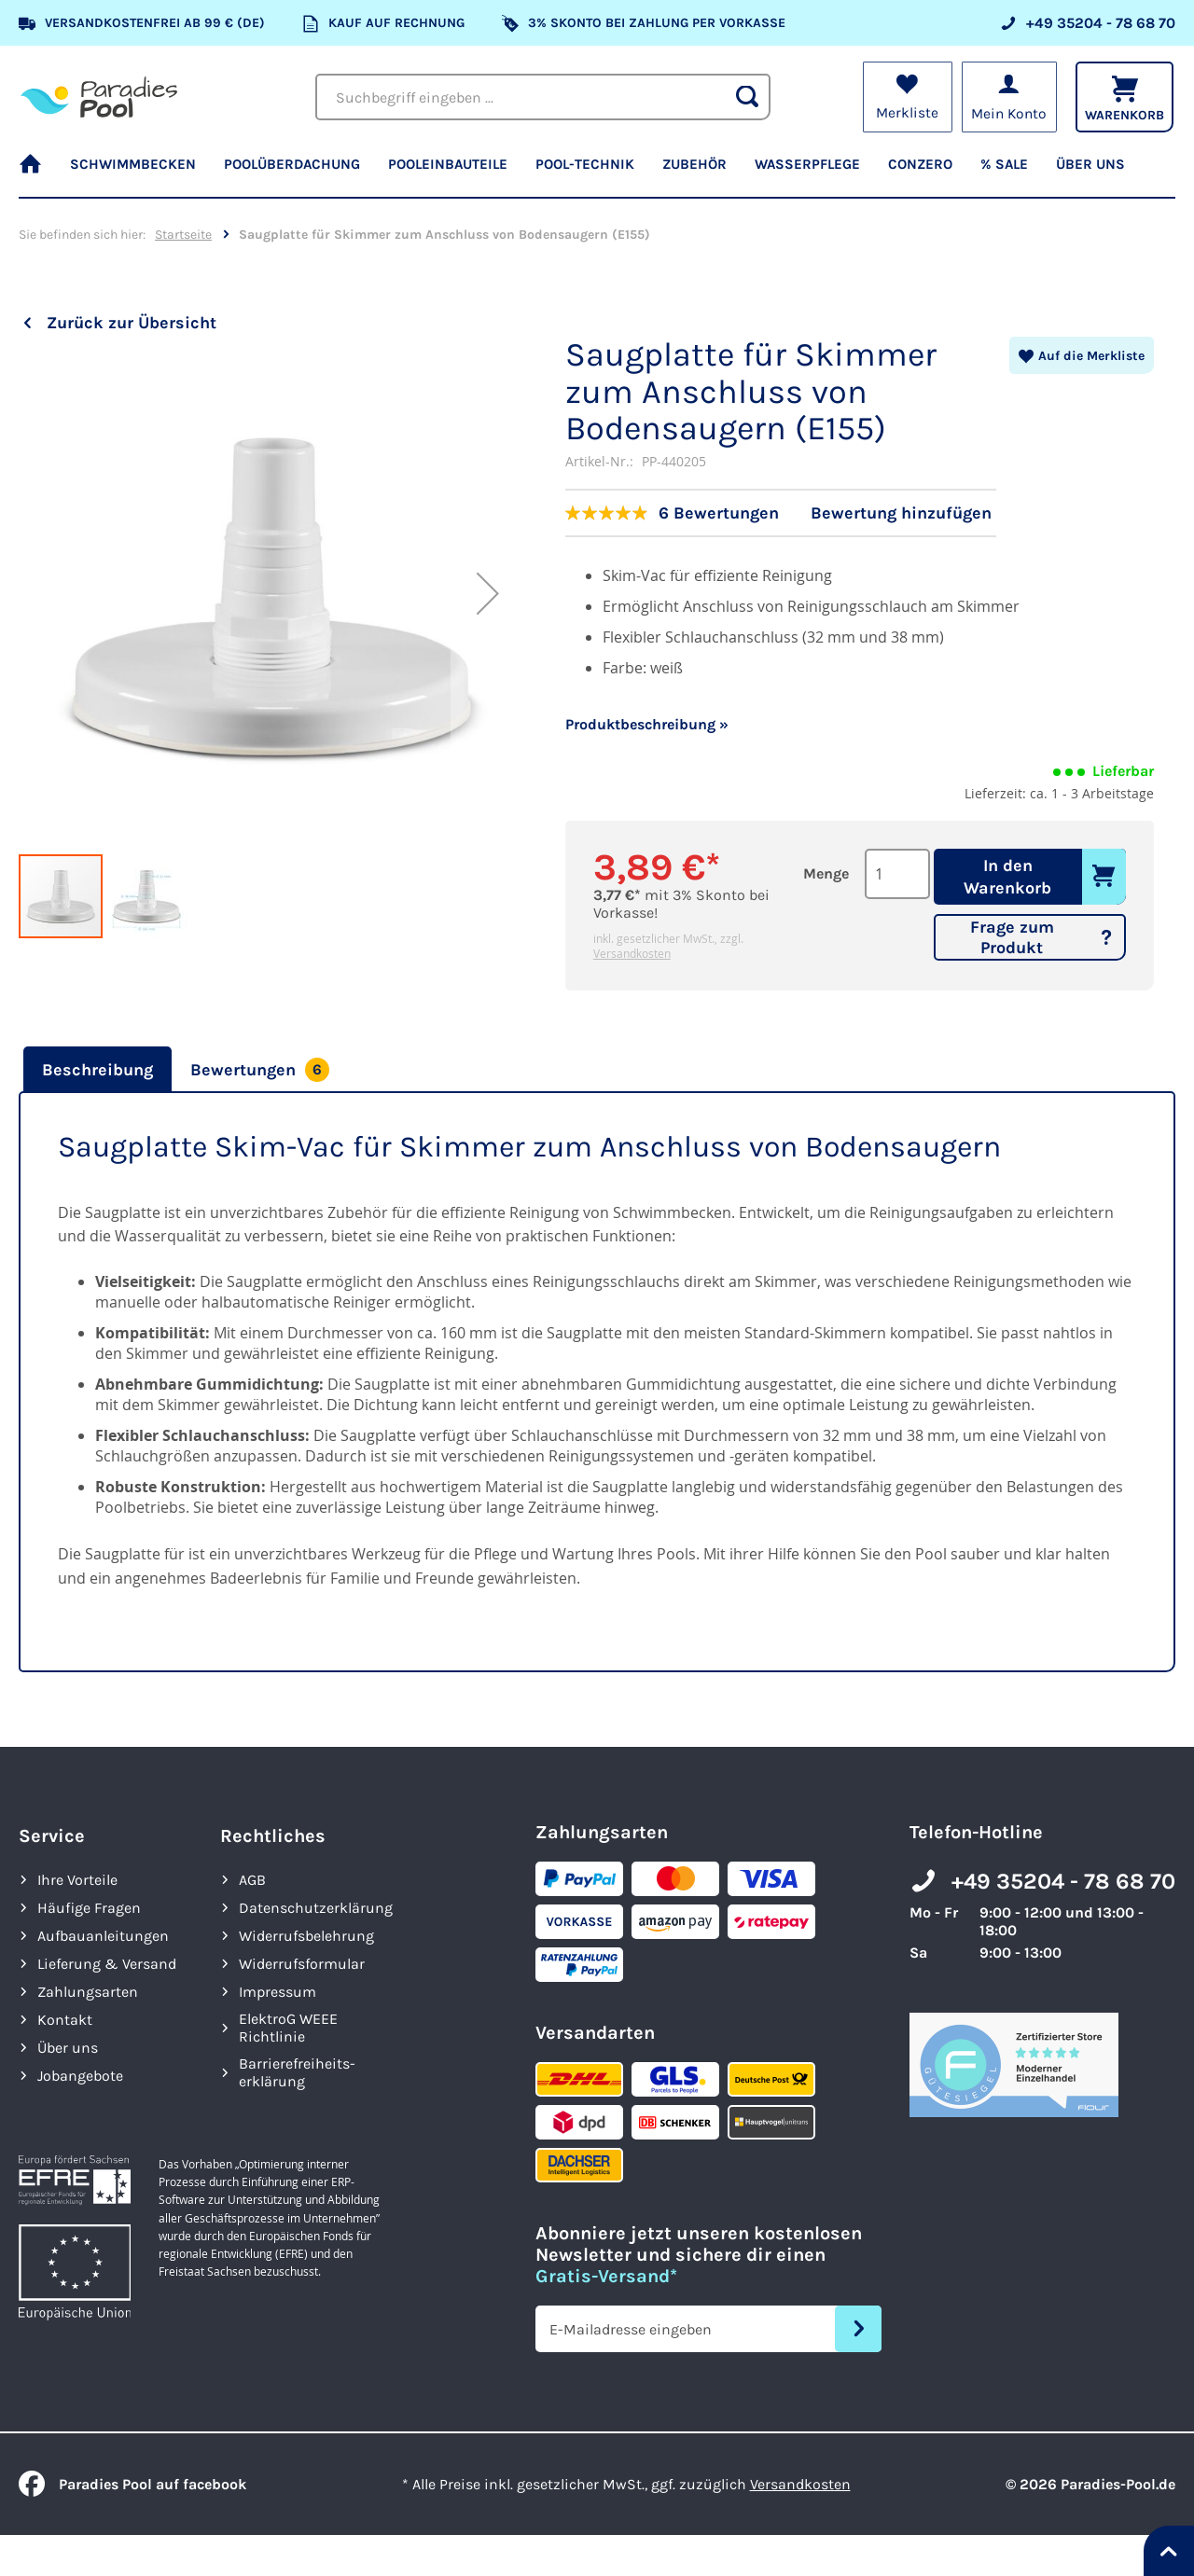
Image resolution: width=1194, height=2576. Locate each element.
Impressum (277, 1992)
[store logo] (99, 97)
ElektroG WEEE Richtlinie (288, 2027)
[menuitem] (37, 172)
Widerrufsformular (302, 1964)
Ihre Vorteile (77, 1880)
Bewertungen (259, 1070)
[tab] (95, 1069)
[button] (488, 641)
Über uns (67, 2048)
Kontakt (64, 2020)
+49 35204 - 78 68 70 (1063, 1881)
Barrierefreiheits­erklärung (297, 2072)
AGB (252, 1880)
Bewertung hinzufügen (901, 513)
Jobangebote (80, 2075)
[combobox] (543, 97)
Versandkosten (632, 953)
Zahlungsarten (87, 1992)
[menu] (597, 172)
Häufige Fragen (89, 1908)
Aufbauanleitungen (103, 1936)
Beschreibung (97, 1069)
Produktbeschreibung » (647, 724)
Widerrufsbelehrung (306, 1936)
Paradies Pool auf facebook (132, 2484)
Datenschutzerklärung (316, 1908)
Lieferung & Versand (106, 1964)
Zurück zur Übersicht (131, 322)
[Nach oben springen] (1169, 2551)
